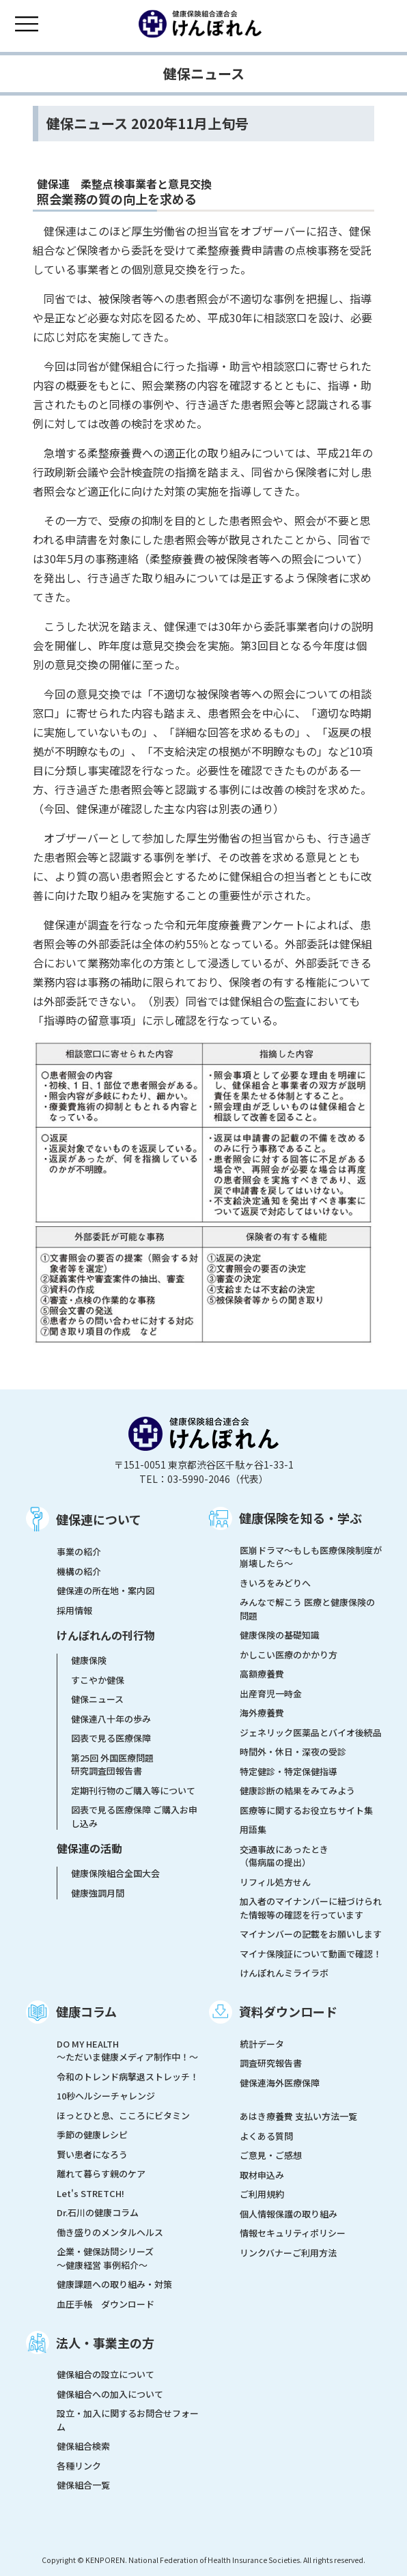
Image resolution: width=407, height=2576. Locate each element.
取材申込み (262, 2174)
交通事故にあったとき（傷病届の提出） (284, 1856)
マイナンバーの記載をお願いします (311, 1933)
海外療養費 (262, 1712)
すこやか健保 (97, 1679)
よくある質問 (266, 2135)
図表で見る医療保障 (111, 1737)
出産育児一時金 (271, 1693)
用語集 (253, 1829)
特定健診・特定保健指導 (288, 1771)
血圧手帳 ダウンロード (105, 2303)
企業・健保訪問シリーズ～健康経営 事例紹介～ (105, 2258)
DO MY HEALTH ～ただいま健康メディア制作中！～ (127, 2050)
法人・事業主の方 (105, 2342)
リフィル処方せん (275, 1882)
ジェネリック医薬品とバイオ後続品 (311, 1732)
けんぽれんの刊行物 (106, 1635)
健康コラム (86, 2011)
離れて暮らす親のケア (101, 2173)
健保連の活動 (89, 1848)
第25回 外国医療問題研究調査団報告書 (112, 1764)
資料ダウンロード (288, 2011)
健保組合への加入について (110, 2394)
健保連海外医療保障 (280, 2082)
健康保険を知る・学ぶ (300, 1518)
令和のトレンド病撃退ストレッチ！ (128, 2076)
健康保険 (89, 1660)
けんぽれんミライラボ (284, 1972)
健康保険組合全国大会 (115, 1873)
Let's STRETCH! (90, 2193)
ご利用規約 (262, 2194)
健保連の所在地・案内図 (105, 1590)
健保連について (98, 1519)
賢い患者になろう (92, 2154)
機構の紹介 (79, 1571)
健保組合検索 (83, 2445)
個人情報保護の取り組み (288, 2213)
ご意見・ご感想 (271, 2155)
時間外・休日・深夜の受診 (293, 1751)
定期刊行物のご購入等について (133, 1790)
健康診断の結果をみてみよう (297, 1790)
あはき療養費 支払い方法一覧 (298, 2116)
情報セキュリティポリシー (293, 2232)
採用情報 (74, 1610)
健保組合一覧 (83, 2484)
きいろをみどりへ (275, 1582)
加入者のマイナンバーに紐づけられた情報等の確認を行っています (311, 1908)
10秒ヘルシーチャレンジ (106, 2095)
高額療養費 (262, 1673)
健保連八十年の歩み (111, 1718)
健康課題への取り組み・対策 (114, 2284)
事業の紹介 (79, 1551)
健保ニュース (97, 1699)
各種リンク (79, 2465)
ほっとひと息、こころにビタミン (123, 2115)
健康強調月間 (97, 1892)
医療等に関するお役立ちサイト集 (306, 1810)
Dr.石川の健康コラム (98, 2212)
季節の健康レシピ (92, 2134)
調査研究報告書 (271, 2062)
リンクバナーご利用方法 (288, 2252)
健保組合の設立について (105, 2374)
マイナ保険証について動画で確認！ (311, 1953)
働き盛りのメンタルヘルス (110, 2232)
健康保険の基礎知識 (280, 1634)
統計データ (262, 2043)
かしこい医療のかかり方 (288, 1654)
